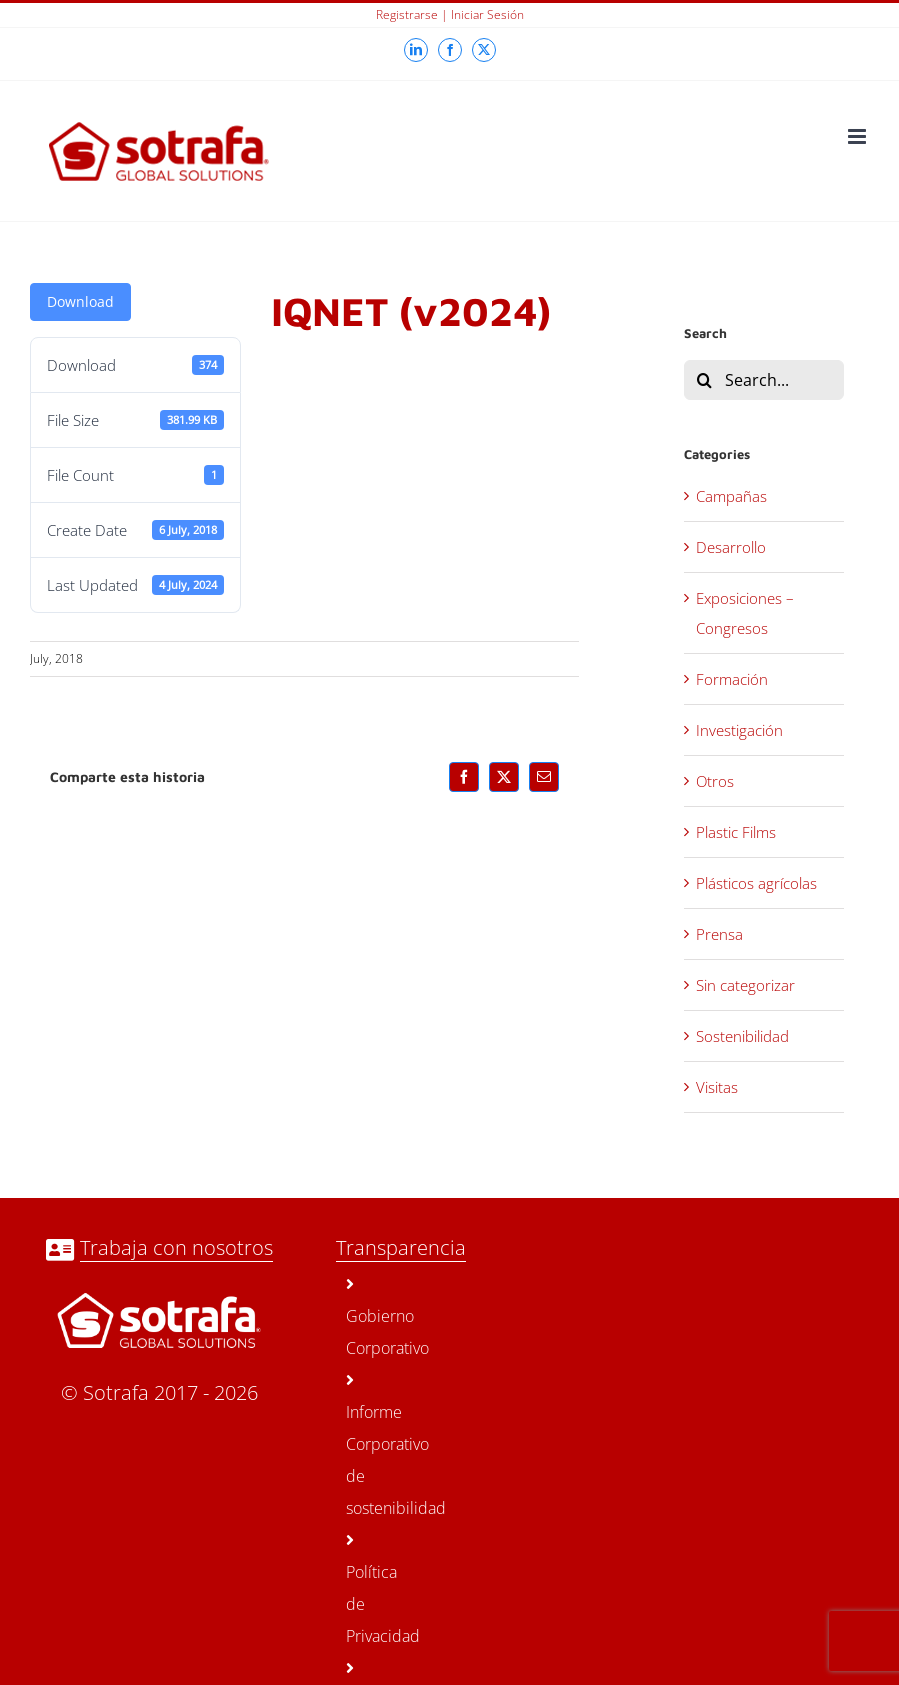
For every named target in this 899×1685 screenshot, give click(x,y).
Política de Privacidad (368, 1589)
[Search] (704, 380)
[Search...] (763, 380)
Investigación (739, 730)
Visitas (717, 1087)
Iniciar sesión (487, 14)
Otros (715, 781)
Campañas (731, 496)
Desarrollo (731, 547)
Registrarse (407, 14)
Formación (732, 679)
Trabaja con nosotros (176, 1247)
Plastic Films (736, 832)
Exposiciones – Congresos (745, 613)
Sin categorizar (745, 985)
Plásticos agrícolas (756, 883)
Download (80, 301)
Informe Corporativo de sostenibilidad (368, 1445)
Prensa (719, 934)
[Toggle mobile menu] (858, 136)
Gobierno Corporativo (368, 1317)
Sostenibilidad (742, 1036)
